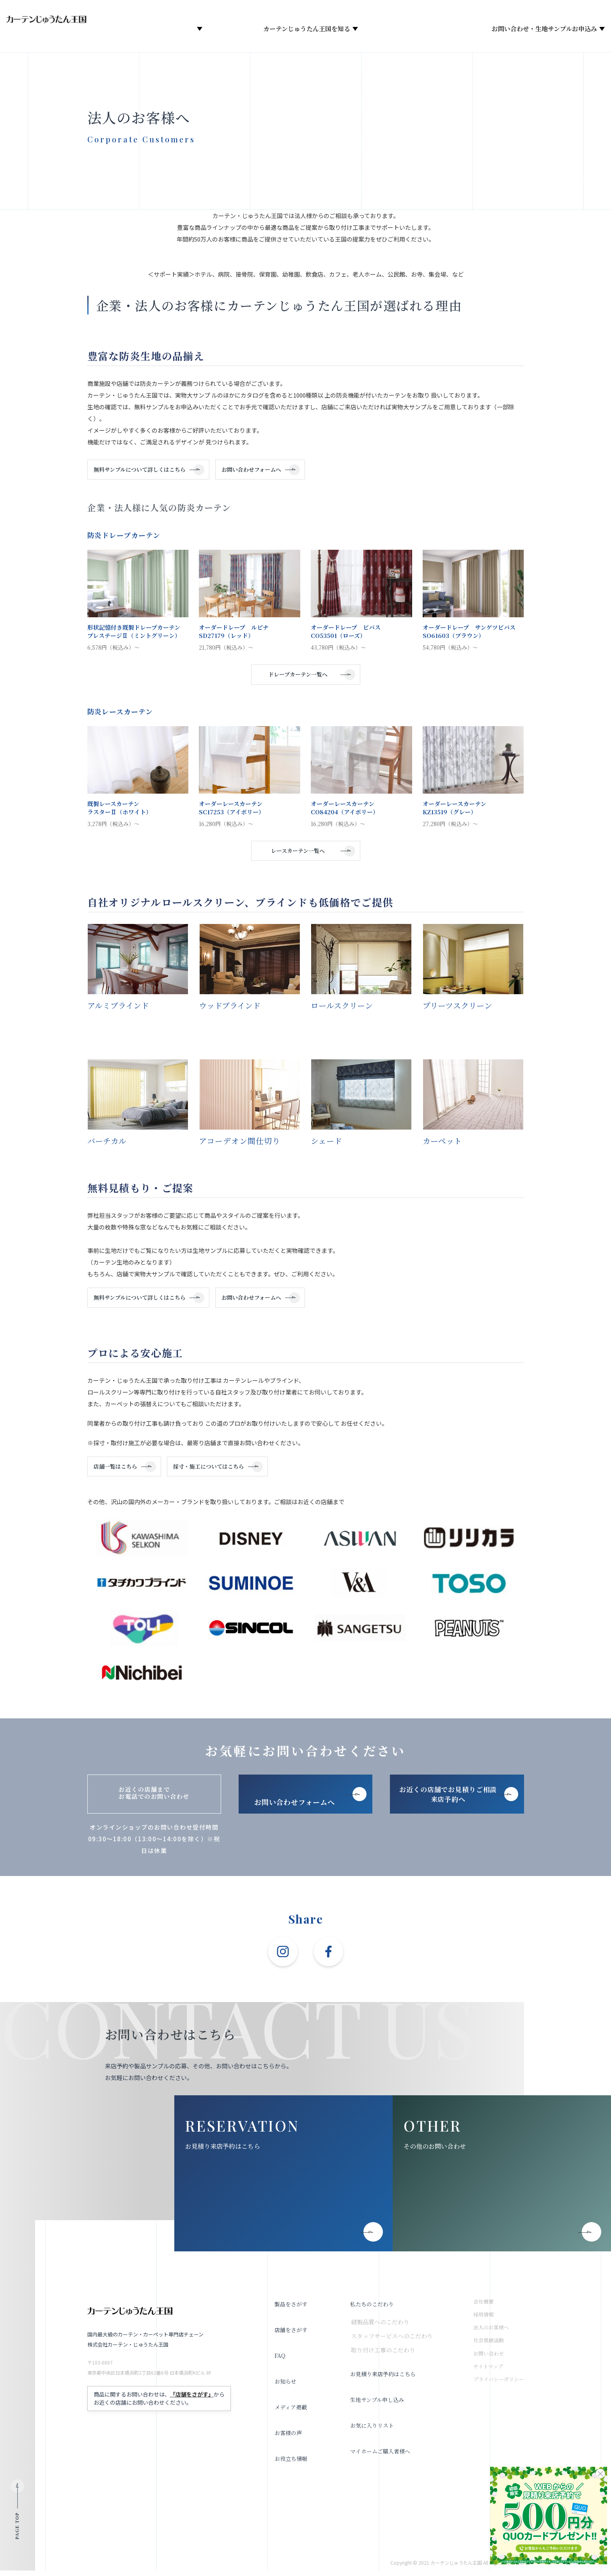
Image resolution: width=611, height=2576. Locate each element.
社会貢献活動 (488, 2345)
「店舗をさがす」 (192, 2400)
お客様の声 (287, 2438)
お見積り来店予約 (480, 11)
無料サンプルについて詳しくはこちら (143, 470)
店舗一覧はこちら (119, 1471)
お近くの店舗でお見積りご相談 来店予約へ (448, 1799)
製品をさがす (168, 29)
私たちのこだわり (371, 2309)
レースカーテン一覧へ (298, 853)
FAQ (277, 2360)
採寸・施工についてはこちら (220, 1471)
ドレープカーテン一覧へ (298, 676)
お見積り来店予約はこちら (222, 2152)
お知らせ (411, 29)
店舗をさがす (225, 29)
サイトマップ (488, 2371)
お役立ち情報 (371, 12)
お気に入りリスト (317, 12)
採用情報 (415, 12)
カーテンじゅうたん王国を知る (299, 30)
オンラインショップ (254, 12)
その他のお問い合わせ (435, 2152)
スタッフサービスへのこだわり (391, 2341)
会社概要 (374, 29)
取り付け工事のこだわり (382, 2355)
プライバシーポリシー (498, 2384)
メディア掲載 (454, 29)
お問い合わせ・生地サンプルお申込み (537, 30)
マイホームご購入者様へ (380, 2456)
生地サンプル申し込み (377, 2404)
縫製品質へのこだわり (379, 2327)
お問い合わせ (488, 2359)
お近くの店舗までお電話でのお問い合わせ (154, 1798)
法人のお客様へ (559, 11)
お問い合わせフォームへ (263, 470)
